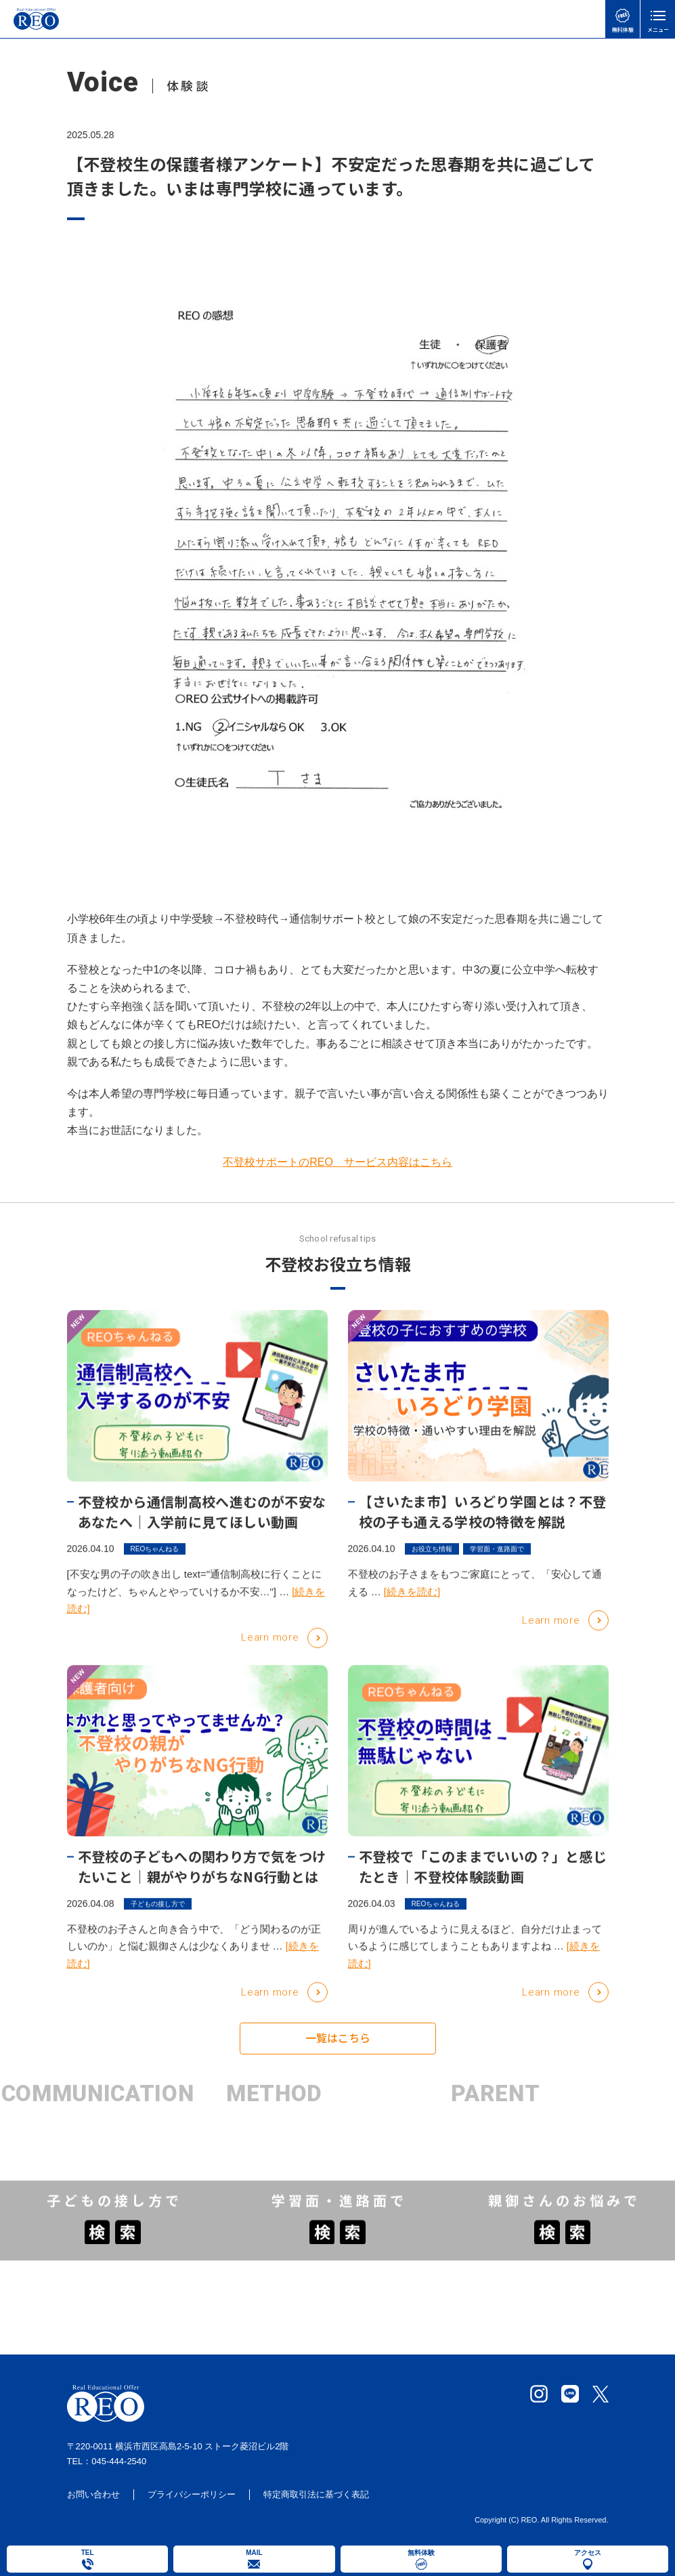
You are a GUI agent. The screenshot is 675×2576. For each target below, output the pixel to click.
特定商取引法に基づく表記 (316, 2497)
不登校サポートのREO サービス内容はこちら (337, 1162)
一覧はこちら (337, 2046)
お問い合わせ (93, 2497)
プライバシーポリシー (192, 2497)
